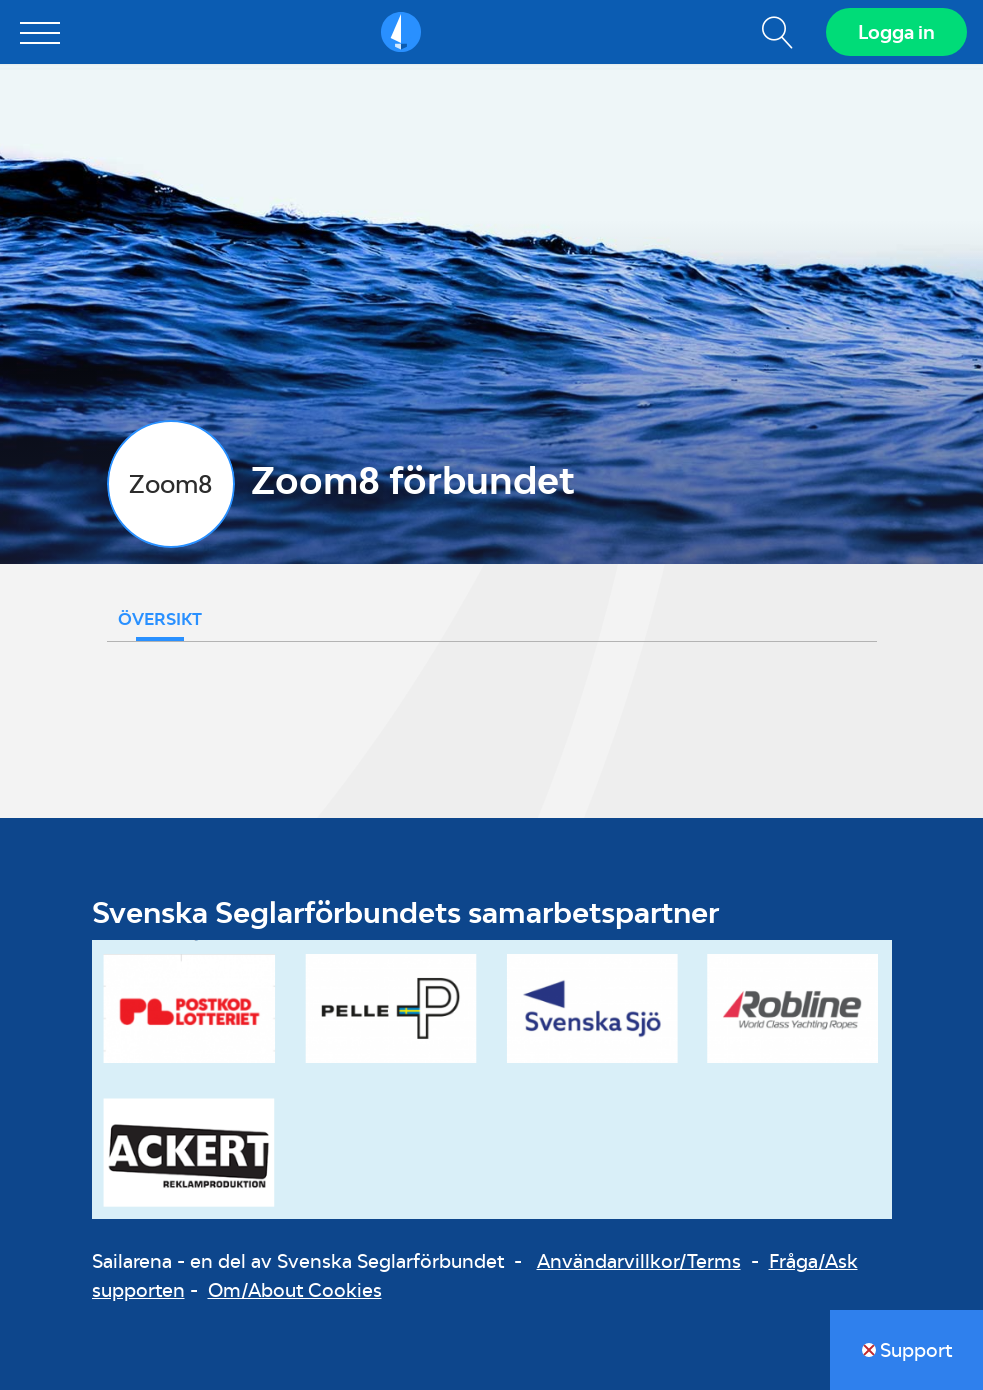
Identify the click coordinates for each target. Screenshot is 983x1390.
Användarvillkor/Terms (639, 1261)
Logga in (896, 32)
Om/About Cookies (295, 1290)
